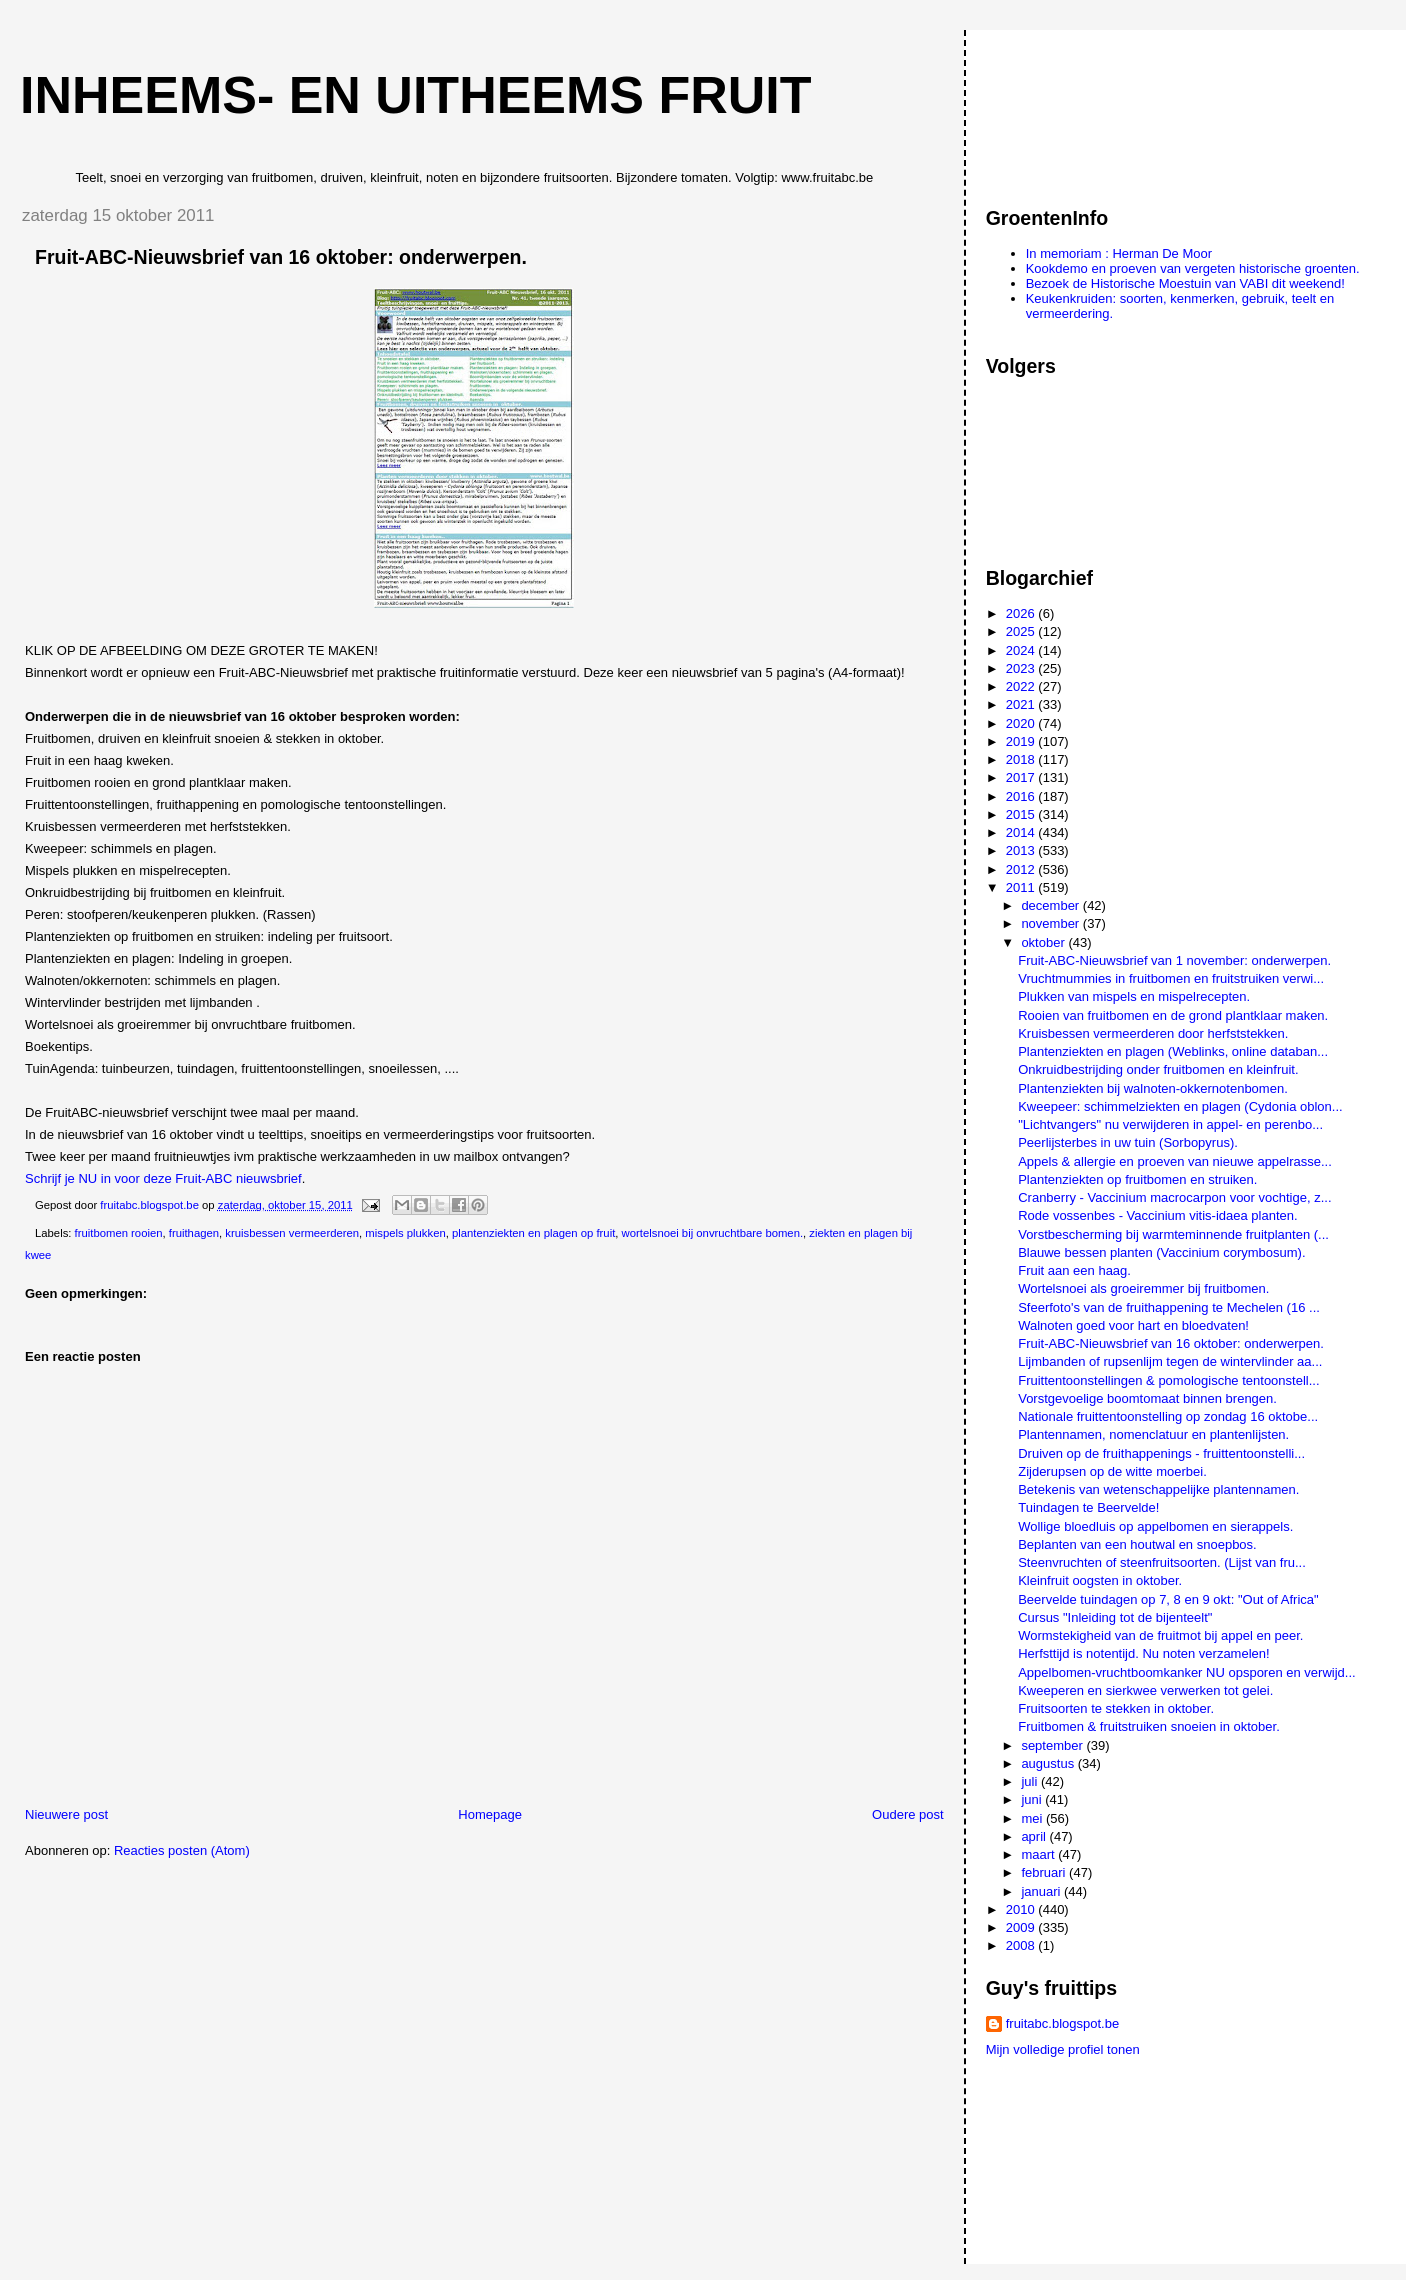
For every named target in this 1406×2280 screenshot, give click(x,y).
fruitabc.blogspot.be (1062, 2023)
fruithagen (194, 1233)
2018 (1022, 759)
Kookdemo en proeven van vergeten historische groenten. (1193, 268)
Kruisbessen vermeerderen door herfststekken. (1153, 1033)
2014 (1022, 832)
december (1051, 905)
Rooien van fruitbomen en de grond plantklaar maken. (1173, 1015)
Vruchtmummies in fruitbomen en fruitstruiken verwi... (1171, 978)
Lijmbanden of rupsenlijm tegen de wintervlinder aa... (1170, 1361)
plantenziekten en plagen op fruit (533, 1233)
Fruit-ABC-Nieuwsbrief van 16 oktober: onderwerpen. (1171, 1343)
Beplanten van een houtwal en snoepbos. (1137, 1544)
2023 (1022, 668)
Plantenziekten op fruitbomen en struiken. (1137, 1179)
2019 (1022, 741)
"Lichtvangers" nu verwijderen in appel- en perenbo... (1170, 1124)
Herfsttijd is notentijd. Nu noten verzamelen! (1143, 1653)
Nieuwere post (66, 1814)
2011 (1022, 887)
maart (1039, 1854)
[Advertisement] (1076, 109)
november (1051, 923)
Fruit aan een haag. (1074, 1270)
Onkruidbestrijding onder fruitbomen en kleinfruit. (1158, 1069)
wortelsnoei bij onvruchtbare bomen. (712, 1233)
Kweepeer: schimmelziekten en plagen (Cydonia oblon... (1180, 1106)
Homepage (490, 1814)
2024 (1022, 650)
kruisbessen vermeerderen (292, 1233)
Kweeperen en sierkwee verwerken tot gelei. (1145, 1690)
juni (1033, 1799)
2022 (1022, 686)
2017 (1022, 777)
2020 (1022, 723)
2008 (1022, 1945)
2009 (1022, 1927)
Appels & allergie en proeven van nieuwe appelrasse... (1175, 1161)
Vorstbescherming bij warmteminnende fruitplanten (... (1173, 1234)
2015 (1022, 814)
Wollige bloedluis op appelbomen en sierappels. (1155, 1526)
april (1035, 1836)
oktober (1044, 942)
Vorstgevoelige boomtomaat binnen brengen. (1147, 1398)
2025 (1022, 631)
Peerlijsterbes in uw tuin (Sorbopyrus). (1128, 1142)
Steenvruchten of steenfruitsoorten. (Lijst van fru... (1162, 1562)
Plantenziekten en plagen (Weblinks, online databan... (1173, 1051)
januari (1042, 1891)
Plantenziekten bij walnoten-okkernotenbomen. (1153, 1088)
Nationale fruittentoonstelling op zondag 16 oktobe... (1168, 1416)
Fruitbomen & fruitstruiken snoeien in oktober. (1149, 1726)
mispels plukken (405, 1233)
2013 (1022, 850)
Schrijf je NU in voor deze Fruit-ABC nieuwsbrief (163, 1178)
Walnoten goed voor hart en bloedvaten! (1133, 1325)
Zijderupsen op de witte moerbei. (1112, 1471)
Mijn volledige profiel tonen (1063, 2049)
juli (1031, 1781)
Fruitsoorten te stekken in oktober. (1116, 1708)
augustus (1049, 1763)
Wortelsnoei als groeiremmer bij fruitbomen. (1143, 1288)
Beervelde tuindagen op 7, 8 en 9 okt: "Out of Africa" (1168, 1599)
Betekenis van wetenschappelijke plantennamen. (1158, 1489)
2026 (1022, 613)
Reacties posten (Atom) (182, 1850)
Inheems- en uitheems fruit (416, 95)
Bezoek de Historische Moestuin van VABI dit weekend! (1185, 283)
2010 (1022, 1909)
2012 (1022, 869)
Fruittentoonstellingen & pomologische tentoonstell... (1168, 1380)
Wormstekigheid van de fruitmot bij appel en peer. (1160, 1635)
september (1053, 1745)
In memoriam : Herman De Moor (1119, 253)
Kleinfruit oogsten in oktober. (1100, 1580)
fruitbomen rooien (119, 1233)
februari (1045, 1872)
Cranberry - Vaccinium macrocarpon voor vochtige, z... (1174, 1197)
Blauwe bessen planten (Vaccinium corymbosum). (1161, 1252)
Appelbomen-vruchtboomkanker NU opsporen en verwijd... (1186, 1672)
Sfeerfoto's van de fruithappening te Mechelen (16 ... (1169, 1307)
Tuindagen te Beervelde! (1088, 1507)
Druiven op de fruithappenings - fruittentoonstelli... (1161, 1453)
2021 (1022, 704)
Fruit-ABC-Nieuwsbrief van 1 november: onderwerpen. (1174, 960)
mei (1033, 1818)
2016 (1022, 796)
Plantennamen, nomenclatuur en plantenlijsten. (1153, 1434)
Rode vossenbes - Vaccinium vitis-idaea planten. (1157, 1215)
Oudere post (908, 1814)
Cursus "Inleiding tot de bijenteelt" (1115, 1617)
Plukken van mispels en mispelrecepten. (1134, 996)
